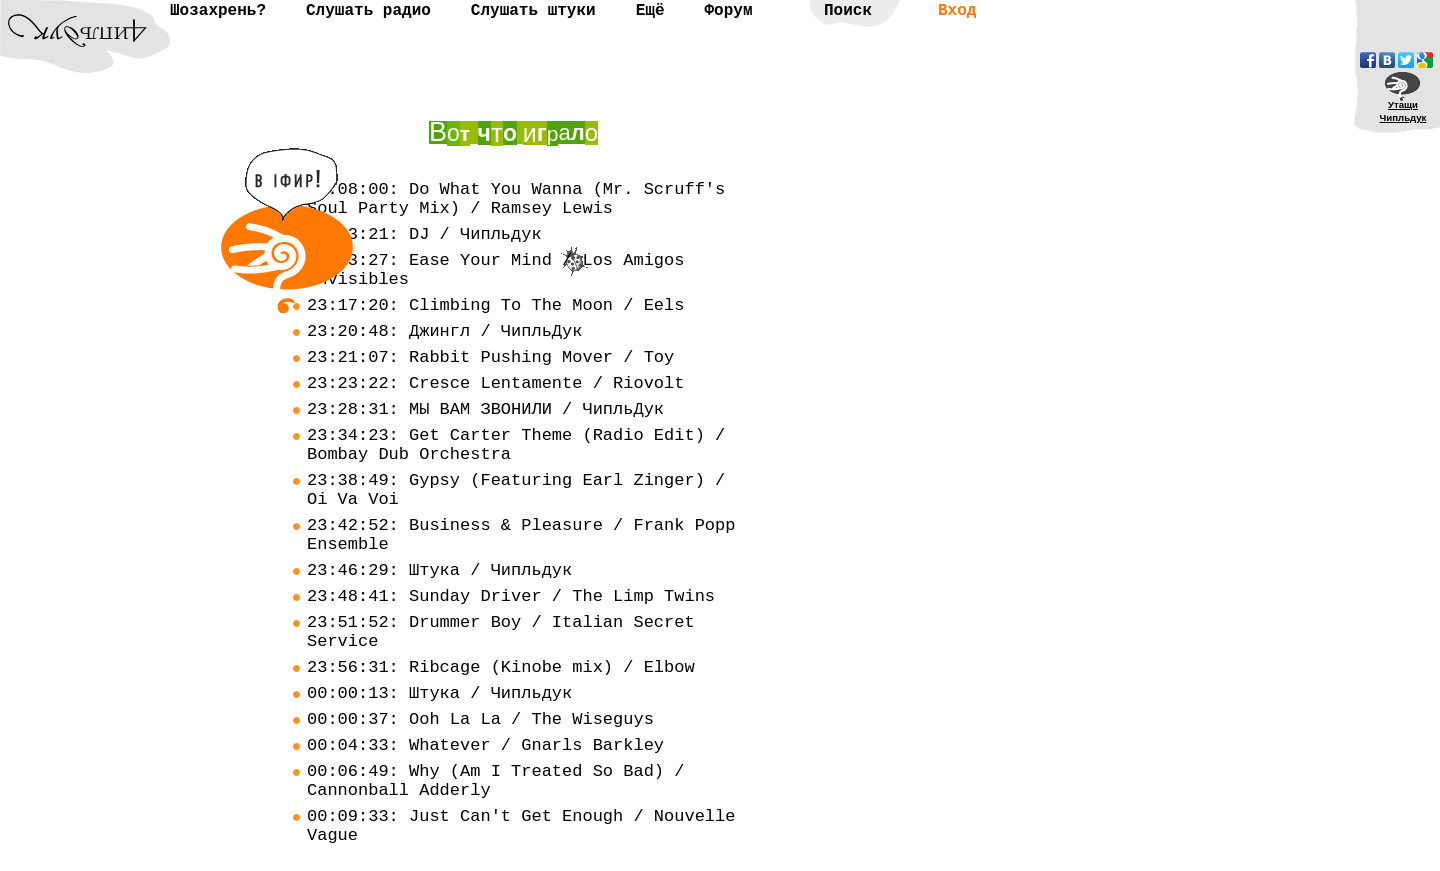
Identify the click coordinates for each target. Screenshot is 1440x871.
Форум (728, 11)
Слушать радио (368, 11)
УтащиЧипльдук (1403, 111)
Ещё (650, 11)
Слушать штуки (533, 11)
